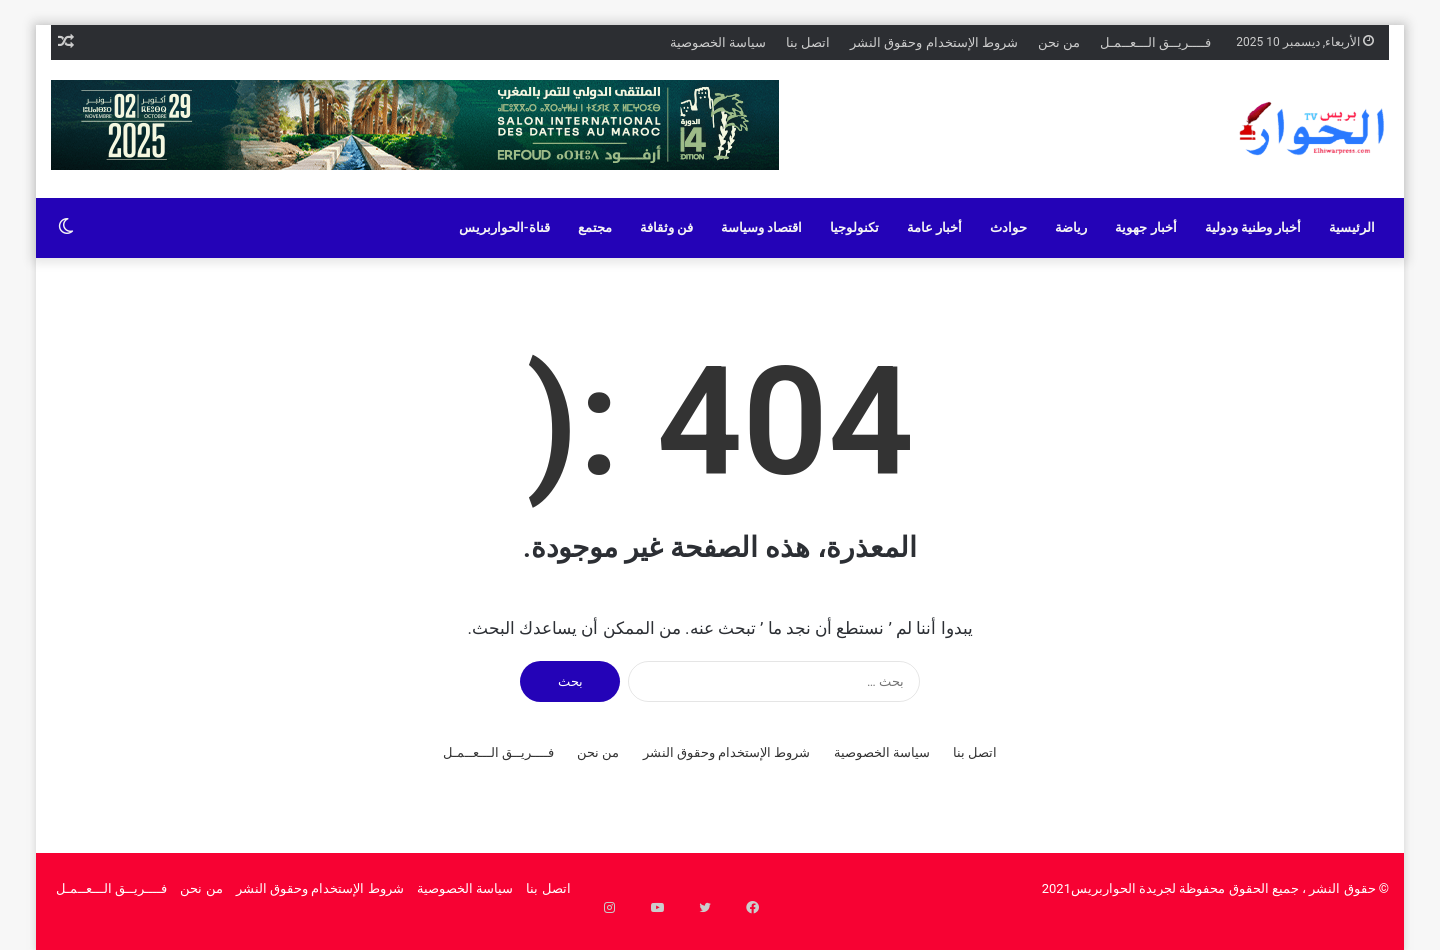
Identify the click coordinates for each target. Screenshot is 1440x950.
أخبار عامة (934, 227)
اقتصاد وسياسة (761, 227)
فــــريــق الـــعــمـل (1155, 42)
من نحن (1059, 42)
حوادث (1008, 227)
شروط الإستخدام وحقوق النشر (934, 42)
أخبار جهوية (1145, 227)
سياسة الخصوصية (718, 42)
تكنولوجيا (854, 227)
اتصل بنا (808, 42)
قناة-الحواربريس (504, 227)
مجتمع (595, 227)
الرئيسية (1352, 227)
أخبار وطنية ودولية (1253, 227)
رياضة (1071, 227)
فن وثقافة (666, 227)
